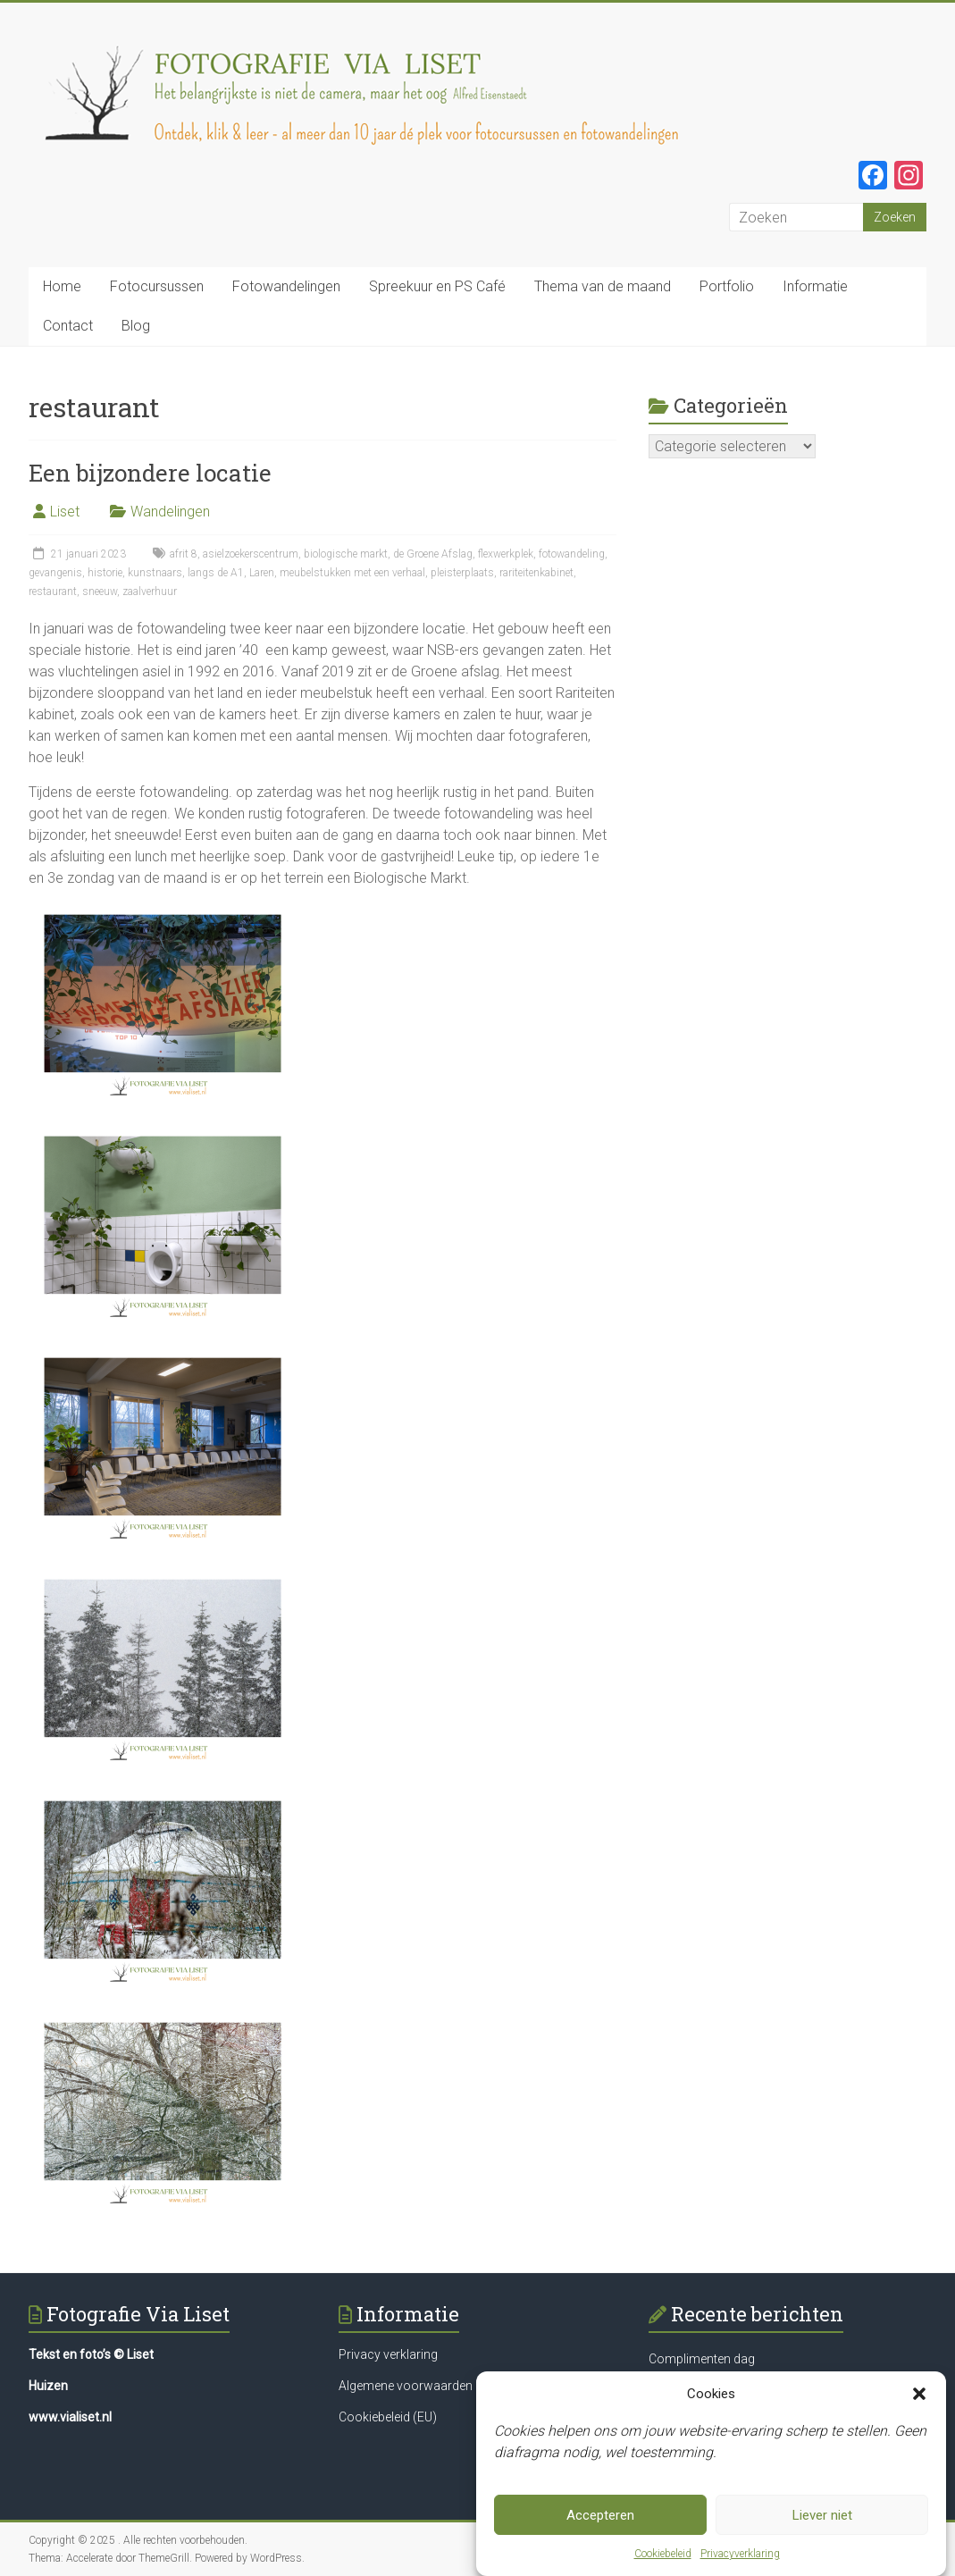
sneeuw (99, 591)
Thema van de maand (602, 286)
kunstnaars (155, 572)
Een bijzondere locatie (150, 472)
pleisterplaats (462, 572)
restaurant (53, 591)
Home (62, 286)
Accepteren (600, 2515)
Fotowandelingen (286, 286)
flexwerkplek (505, 554)
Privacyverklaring (740, 2553)
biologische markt (346, 554)
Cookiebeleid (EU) (388, 2417)
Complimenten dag (702, 2359)
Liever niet (822, 2515)
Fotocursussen (157, 286)
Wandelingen (170, 511)
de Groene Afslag (433, 554)
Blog (135, 325)
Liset (65, 511)
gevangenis (55, 572)
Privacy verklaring (388, 2354)
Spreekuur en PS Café (437, 286)
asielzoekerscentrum (250, 554)
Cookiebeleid (662, 2553)
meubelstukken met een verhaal (352, 572)
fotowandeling (572, 554)
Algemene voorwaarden (406, 2386)
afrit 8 (183, 554)
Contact (68, 325)
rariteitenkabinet (536, 572)
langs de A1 (216, 572)
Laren (261, 572)
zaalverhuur (149, 591)
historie (105, 572)
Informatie (815, 286)
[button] (919, 2394)
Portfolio (726, 286)
